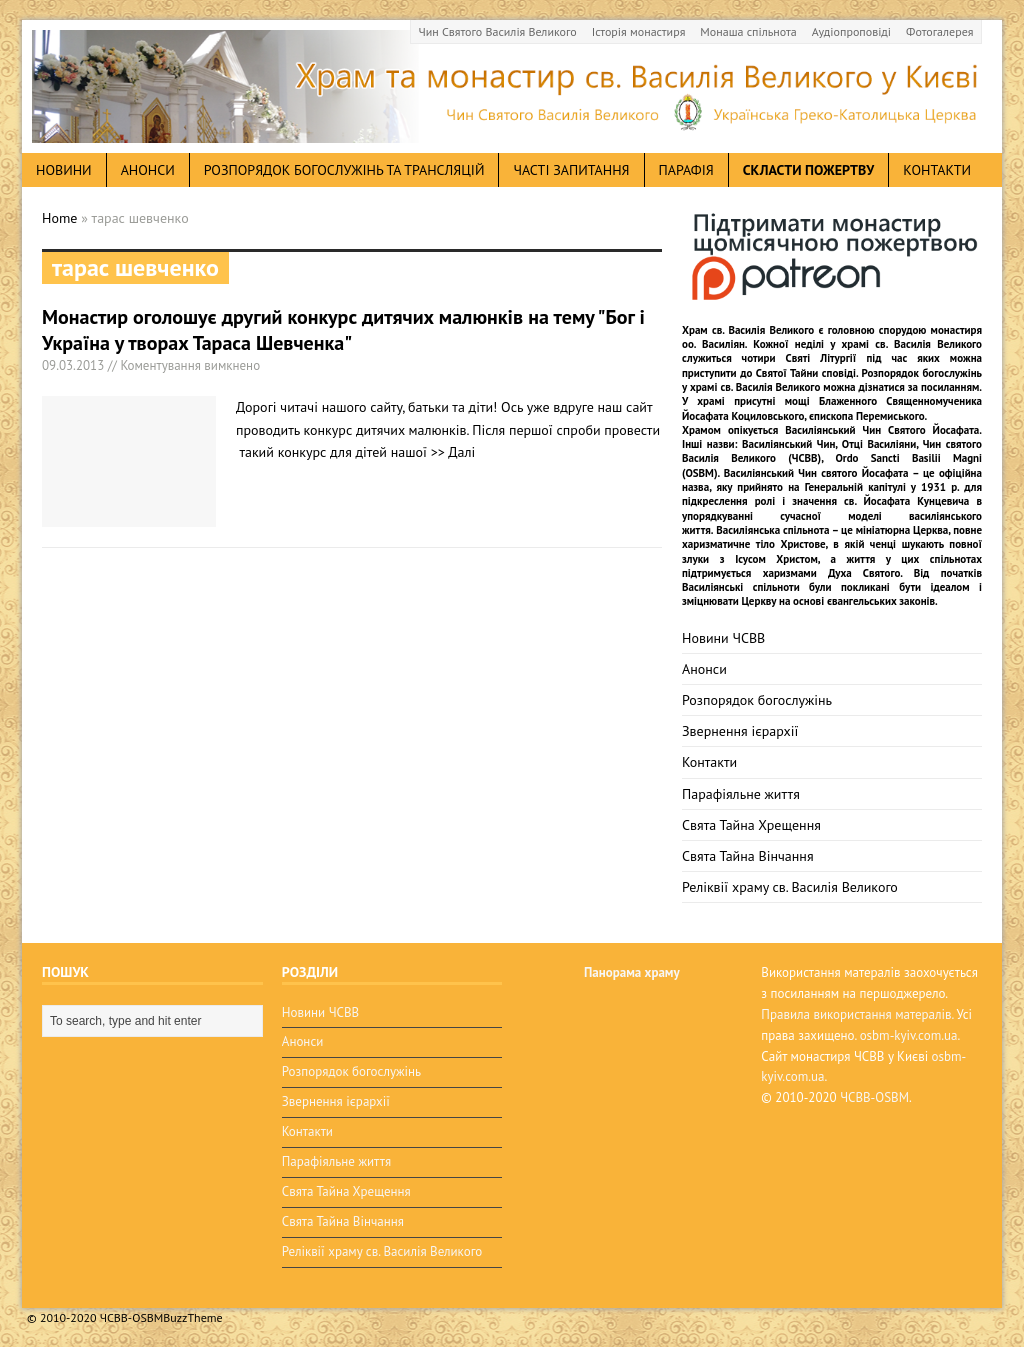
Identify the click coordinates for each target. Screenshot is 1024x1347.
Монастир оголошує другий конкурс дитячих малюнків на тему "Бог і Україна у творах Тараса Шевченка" (343, 330)
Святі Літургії (821, 358)
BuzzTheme (192, 1317)
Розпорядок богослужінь (757, 700)
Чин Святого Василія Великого (498, 31)
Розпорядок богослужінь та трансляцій (344, 170)
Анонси (704, 669)
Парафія (686, 170)
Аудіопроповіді (851, 31)
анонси (148, 170)
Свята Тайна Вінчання (748, 856)
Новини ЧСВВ (723, 638)
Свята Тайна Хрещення (751, 825)
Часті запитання (571, 170)
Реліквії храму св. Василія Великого (790, 887)
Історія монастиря (639, 31)
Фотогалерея (939, 31)
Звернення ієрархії (740, 731)
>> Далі (453, 452)
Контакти (937, 170)
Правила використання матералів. (857, 1014)
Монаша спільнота (748, 31)
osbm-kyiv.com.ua (909, 1035)
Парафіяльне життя (741, 794)
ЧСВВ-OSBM (874, 1097)
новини (64, 170)
